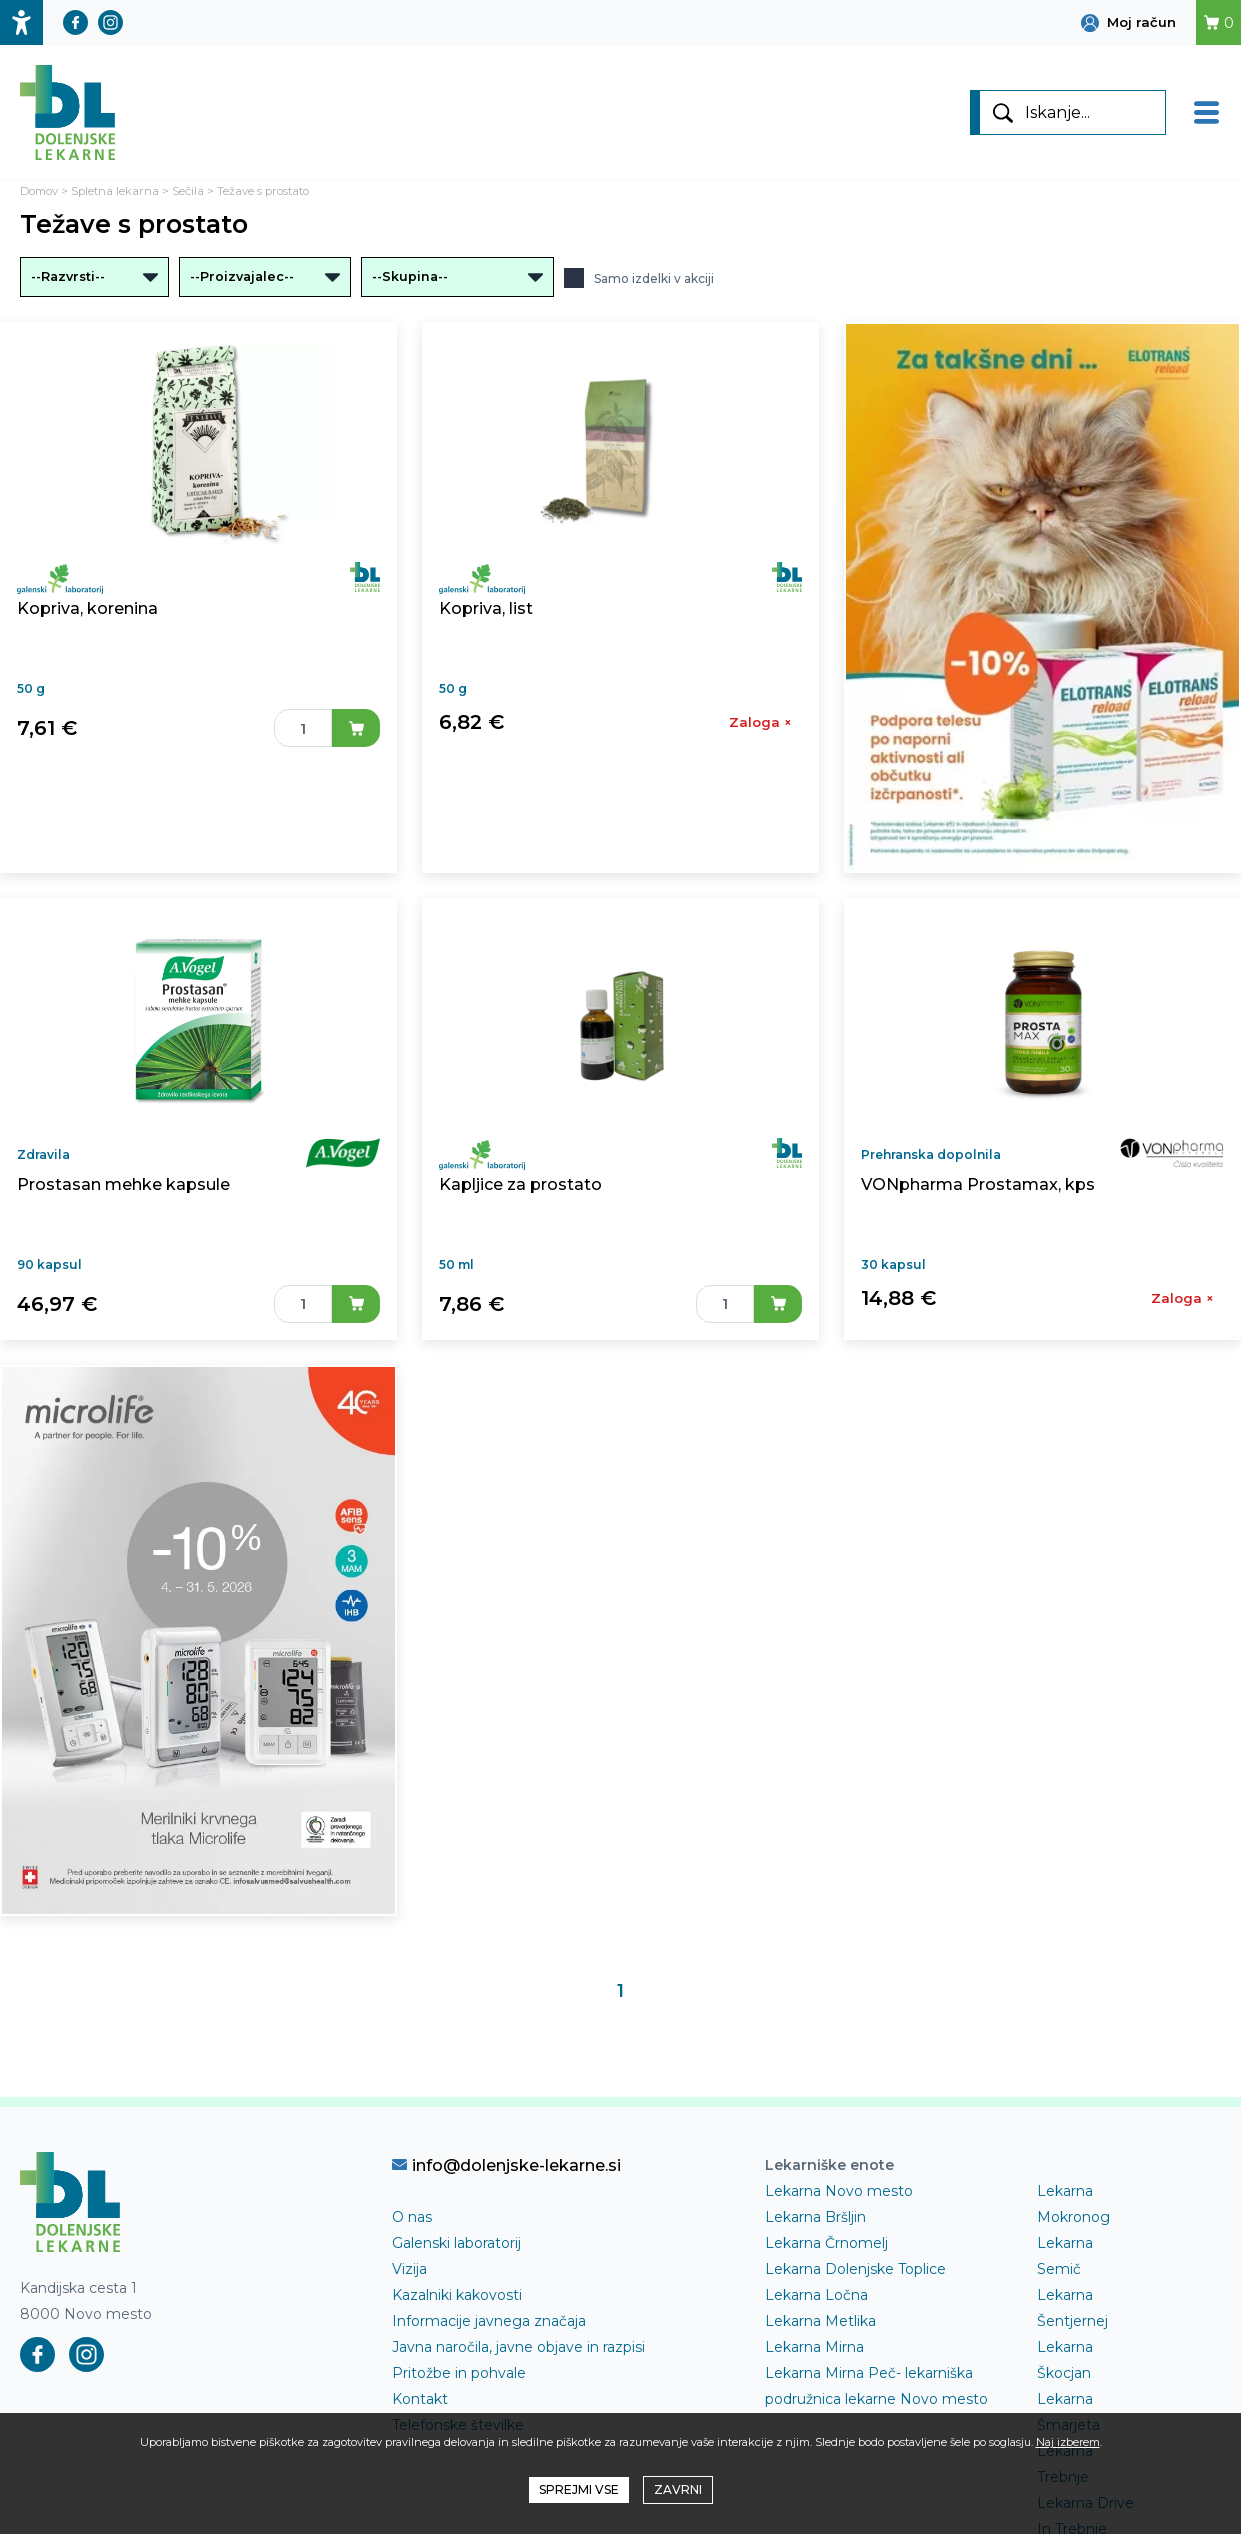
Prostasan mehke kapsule (123, 1184)
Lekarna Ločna (816, 2295)
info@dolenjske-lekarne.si (506, 2165)
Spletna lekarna (115, 191)
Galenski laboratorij (456, 2243)
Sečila (188, 191)
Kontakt (420, 2399)
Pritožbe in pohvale (459, 2373)
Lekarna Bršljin (815, 2217)
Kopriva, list (486, 608)
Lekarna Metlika (820, 2321)
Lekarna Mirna (814, 2347)
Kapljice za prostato (520, 1184)
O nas (412, 2217)
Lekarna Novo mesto (839, 2191)
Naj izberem (1068, 2442)
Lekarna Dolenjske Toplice (855, 2269)
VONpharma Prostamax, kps (978, 1184)
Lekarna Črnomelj (826, 2243)
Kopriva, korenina (87, 608)
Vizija (409, 2269)
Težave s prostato (263, 191)
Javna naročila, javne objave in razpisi (518, 2347)
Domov (39, 191)
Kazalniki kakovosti (457, 2295)
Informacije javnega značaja (489, 2321)
